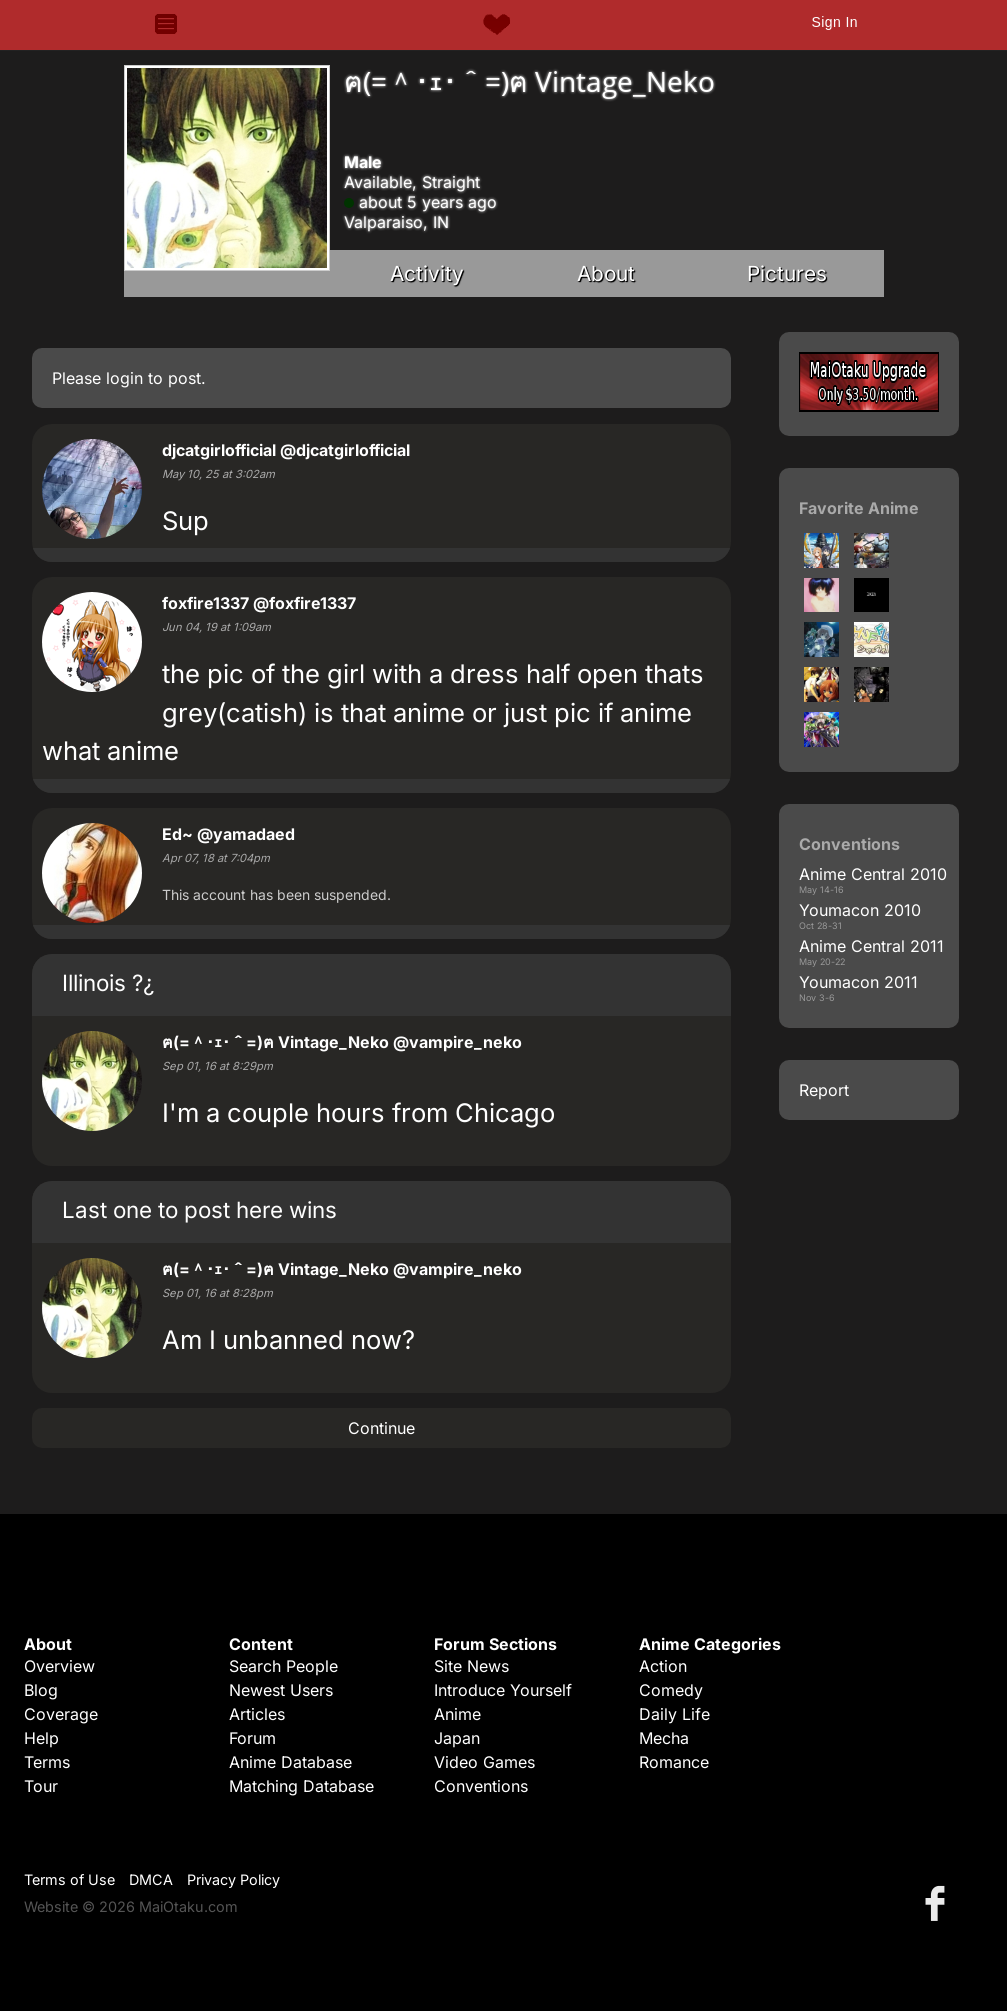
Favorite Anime (859, 508)
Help (41, 1738)
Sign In (834, 22)
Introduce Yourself (503, 1690)
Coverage (61, 1714)
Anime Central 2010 (873, 874)
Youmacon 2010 (860, 910)
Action (663, 1666)
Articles (257, 1714)
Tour (41, 1786)
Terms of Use (69, 1879)
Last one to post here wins (199, 1209)
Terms (47, 1762)
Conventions (481, 1786)
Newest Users (281, 1690)
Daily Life (674, 1714)
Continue (381, 1428)
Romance (674, 1762)
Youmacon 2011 (858, 982)
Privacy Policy (233, 1879)
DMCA (151, 1879)
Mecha (664, 1738)
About (606, 273)
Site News (471, 1666)
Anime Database (290, 1762)
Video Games (484, 1762)
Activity (427, 273)
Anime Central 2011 (871, 946)
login (124, 378)
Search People (283, 1666)
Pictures (787, 273)
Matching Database (301, 1786)
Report (824, 1090)
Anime (457, 1714)
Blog (41, 1690)
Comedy (671, 1690)
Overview (59, 1666)
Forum (252, 1738)
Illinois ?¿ (108, 982)
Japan (457, 1738)
